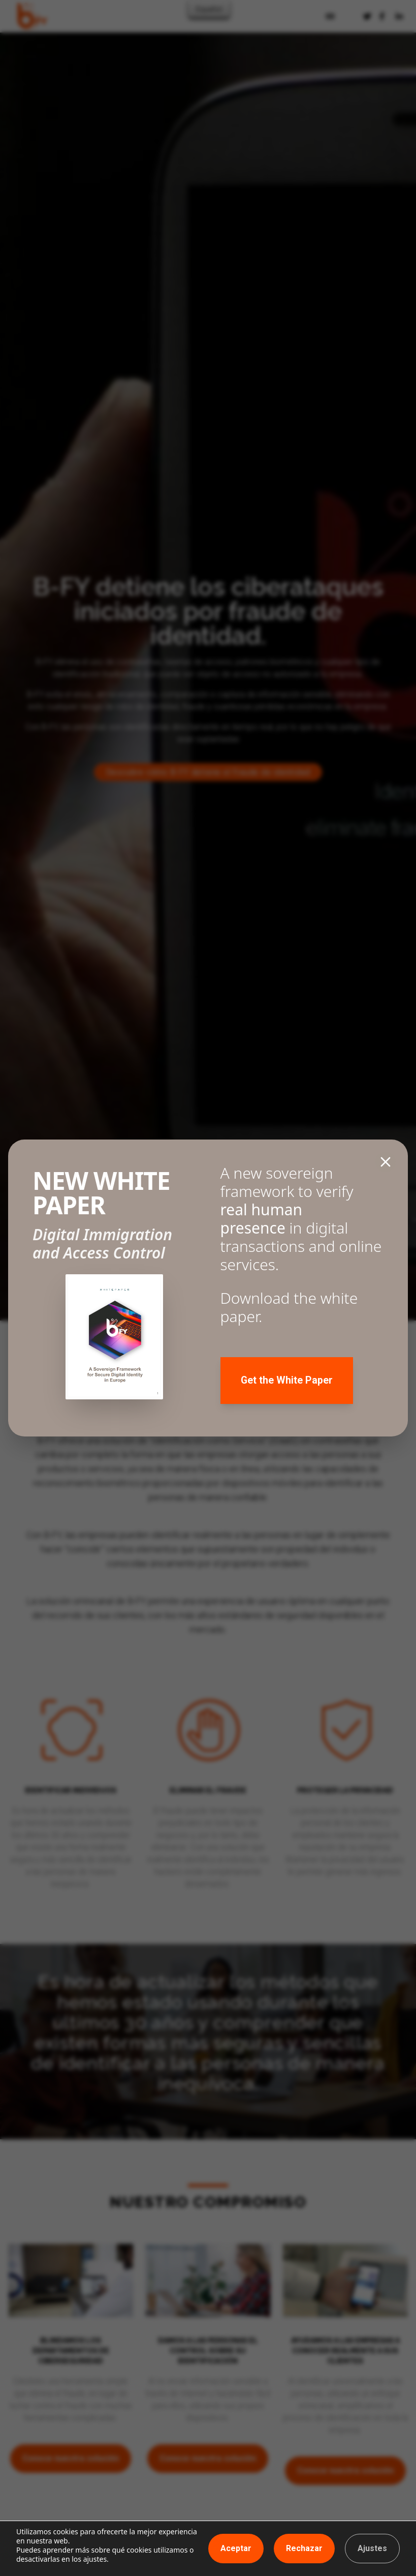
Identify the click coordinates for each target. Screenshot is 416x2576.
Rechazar (304, 2548)
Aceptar (235, 2548)
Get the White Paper (287, 1380)
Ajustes (372, 2548)
